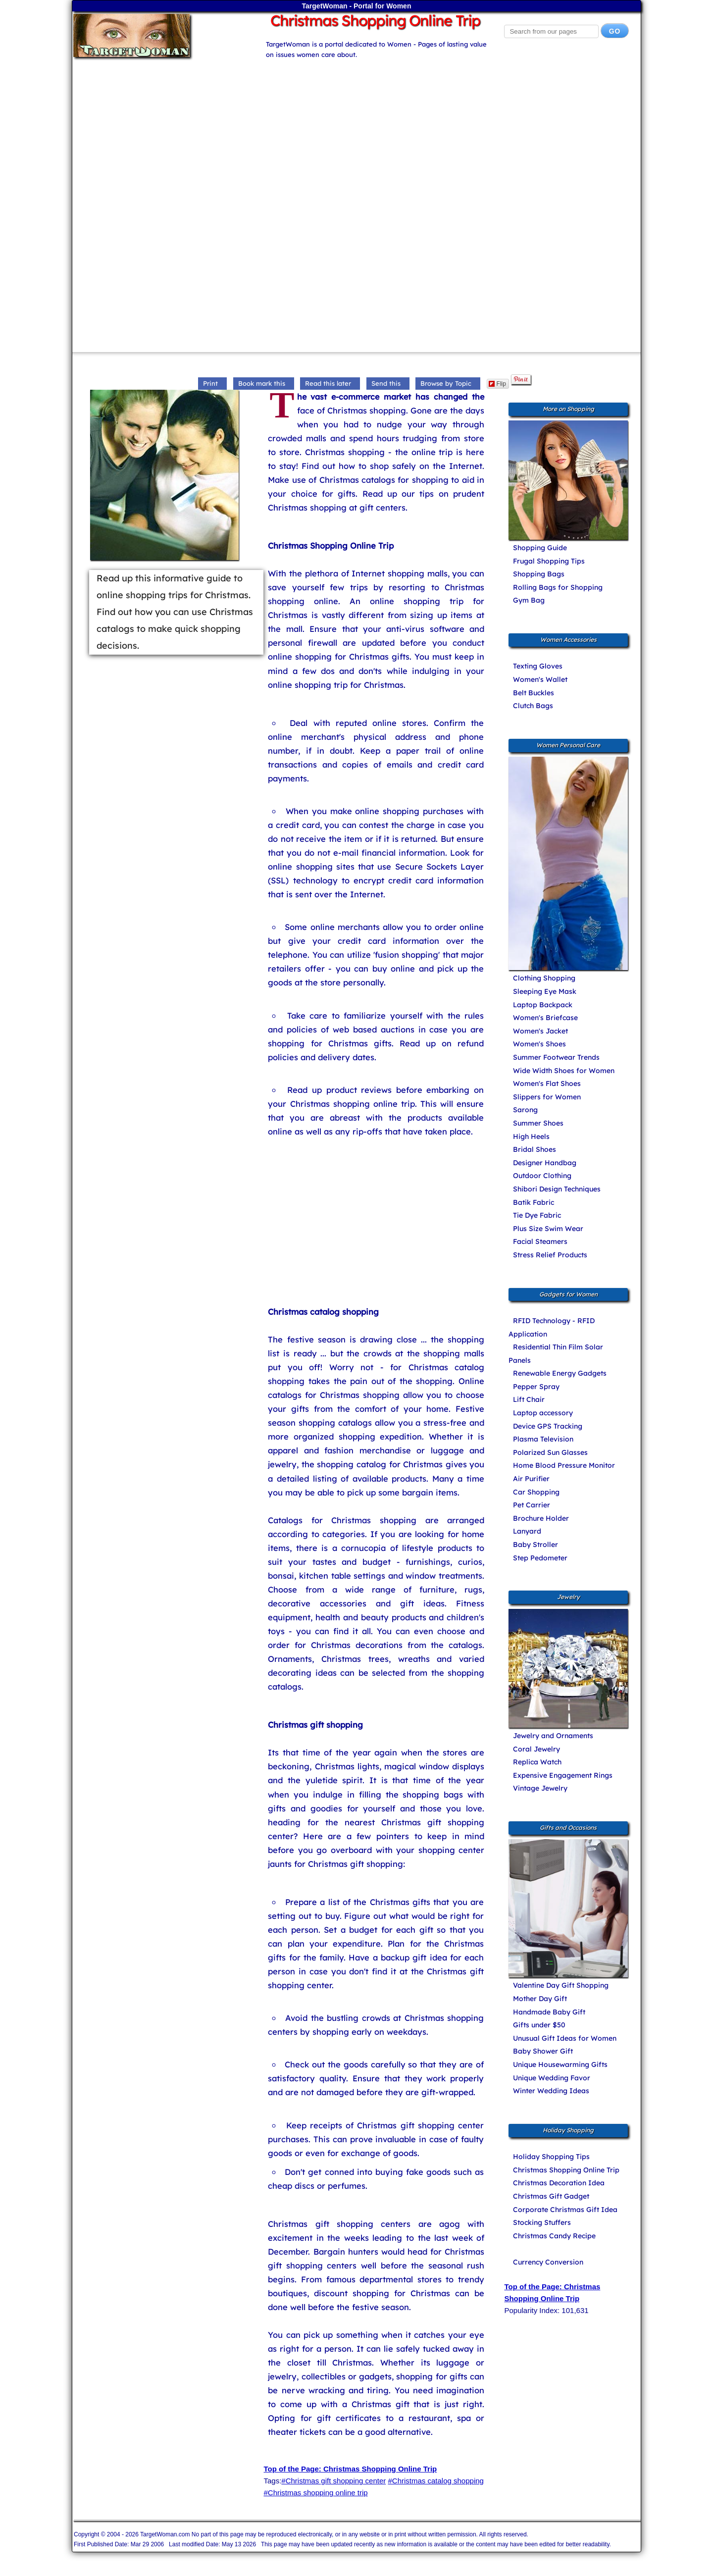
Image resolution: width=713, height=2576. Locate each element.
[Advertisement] (356, 129)
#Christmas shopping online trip (315, 2492)
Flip (497, 383)
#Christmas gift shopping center (333, 2480)
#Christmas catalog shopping (435, 2480)
